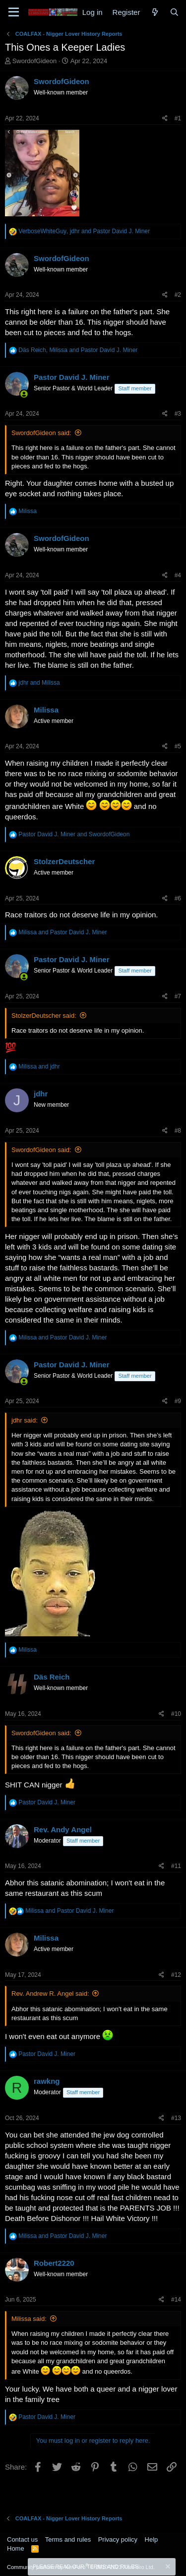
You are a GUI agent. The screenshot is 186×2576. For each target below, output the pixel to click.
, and (84, 231)
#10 (176, 1713)
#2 (178, 294)
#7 (178, 996)
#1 (178, 118)
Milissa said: (29, 2318)
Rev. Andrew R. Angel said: (50, 1993)
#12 (176, 1974)
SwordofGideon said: (41, 433)
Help (151, 2539)
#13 (176, 2118)
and (39, 682)
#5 (178, 746)
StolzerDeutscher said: (43, 1015)
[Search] (174, 12)
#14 (176, 2299)
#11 (176, 1866)
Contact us (22, 2539)
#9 (178, 1401)
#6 (178, 898)
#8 (178, 1130)
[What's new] (154, 12)
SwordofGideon (34, 61)
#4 (178, 575)
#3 (178, 413)
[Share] (165, 118)
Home (15, 2548)
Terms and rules (68, 2539)
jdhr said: (24, 1420)
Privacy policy (117, 2539)
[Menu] (13, 12)
